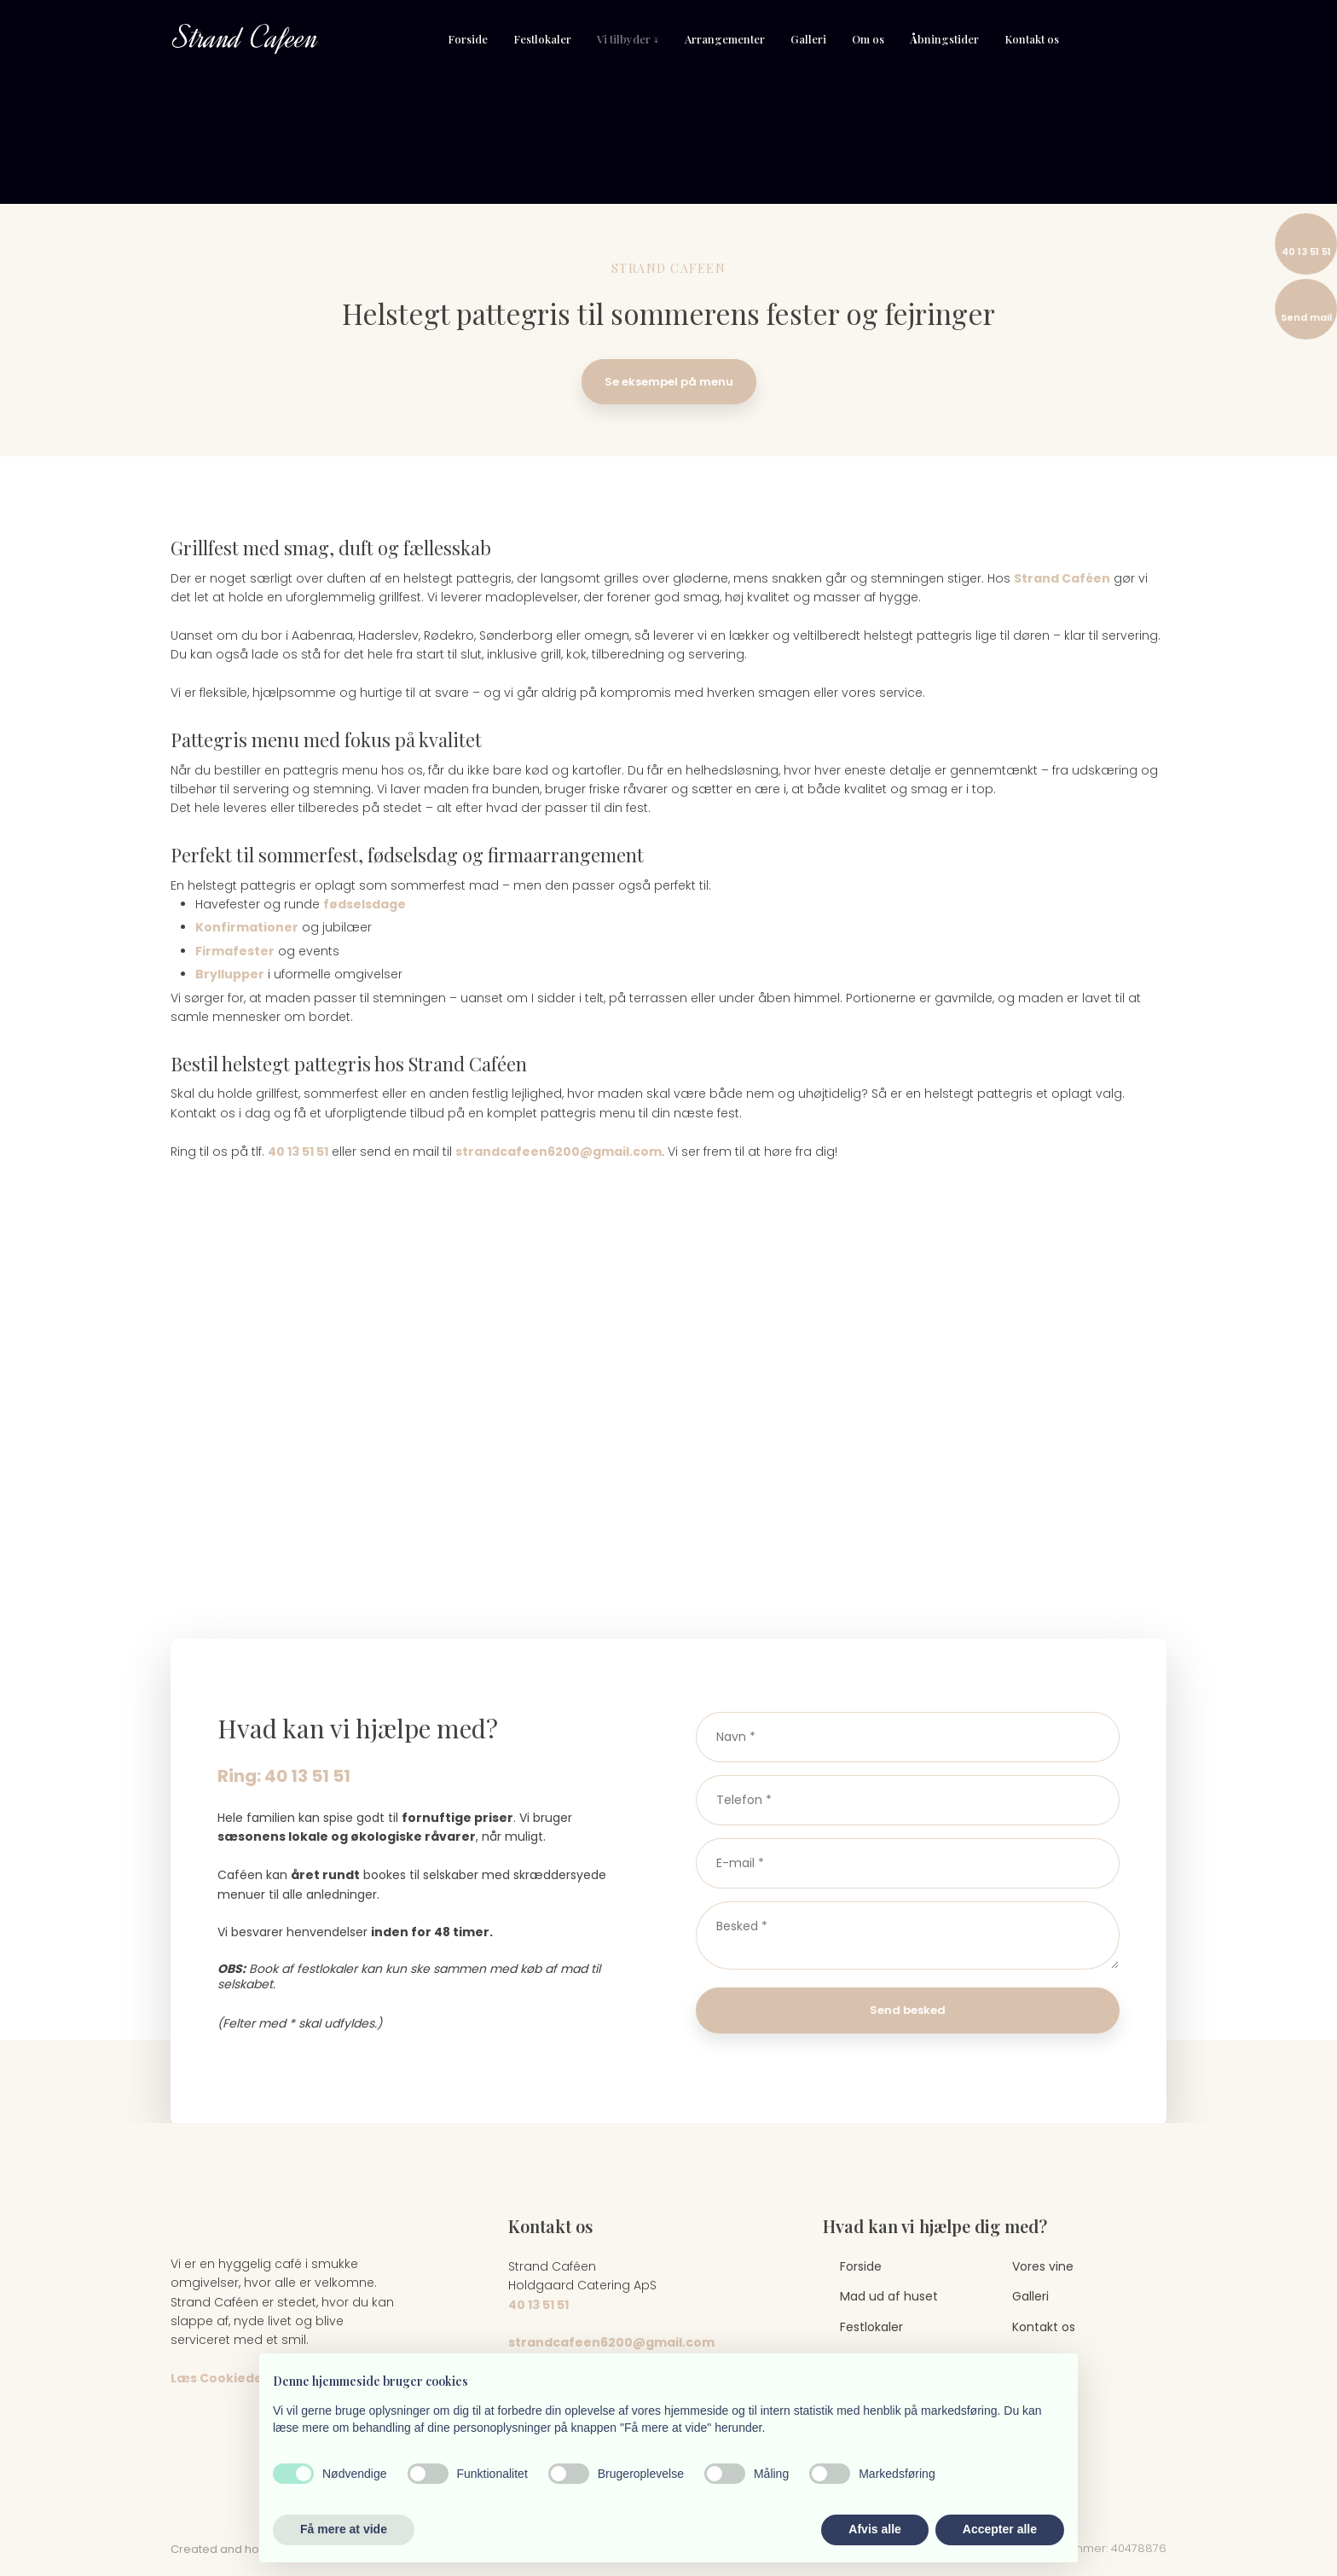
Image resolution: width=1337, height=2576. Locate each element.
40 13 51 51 (298, 1151)
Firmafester (235, 951)
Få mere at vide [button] (343, 2529)
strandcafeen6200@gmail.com (558, 1151)
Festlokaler (542, 39)
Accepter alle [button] (1000, 2529)
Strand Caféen (1062, 578)
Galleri (808, 39)
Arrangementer (725, 39)
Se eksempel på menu (669, 382)
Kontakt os (1031, 39)
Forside (468, 39)
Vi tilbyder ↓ (628, 39)
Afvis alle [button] (874, 2529)
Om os (868, 39)
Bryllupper (229, 974)
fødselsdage (364, 904)
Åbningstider (944, 39)
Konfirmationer (246, 927)
